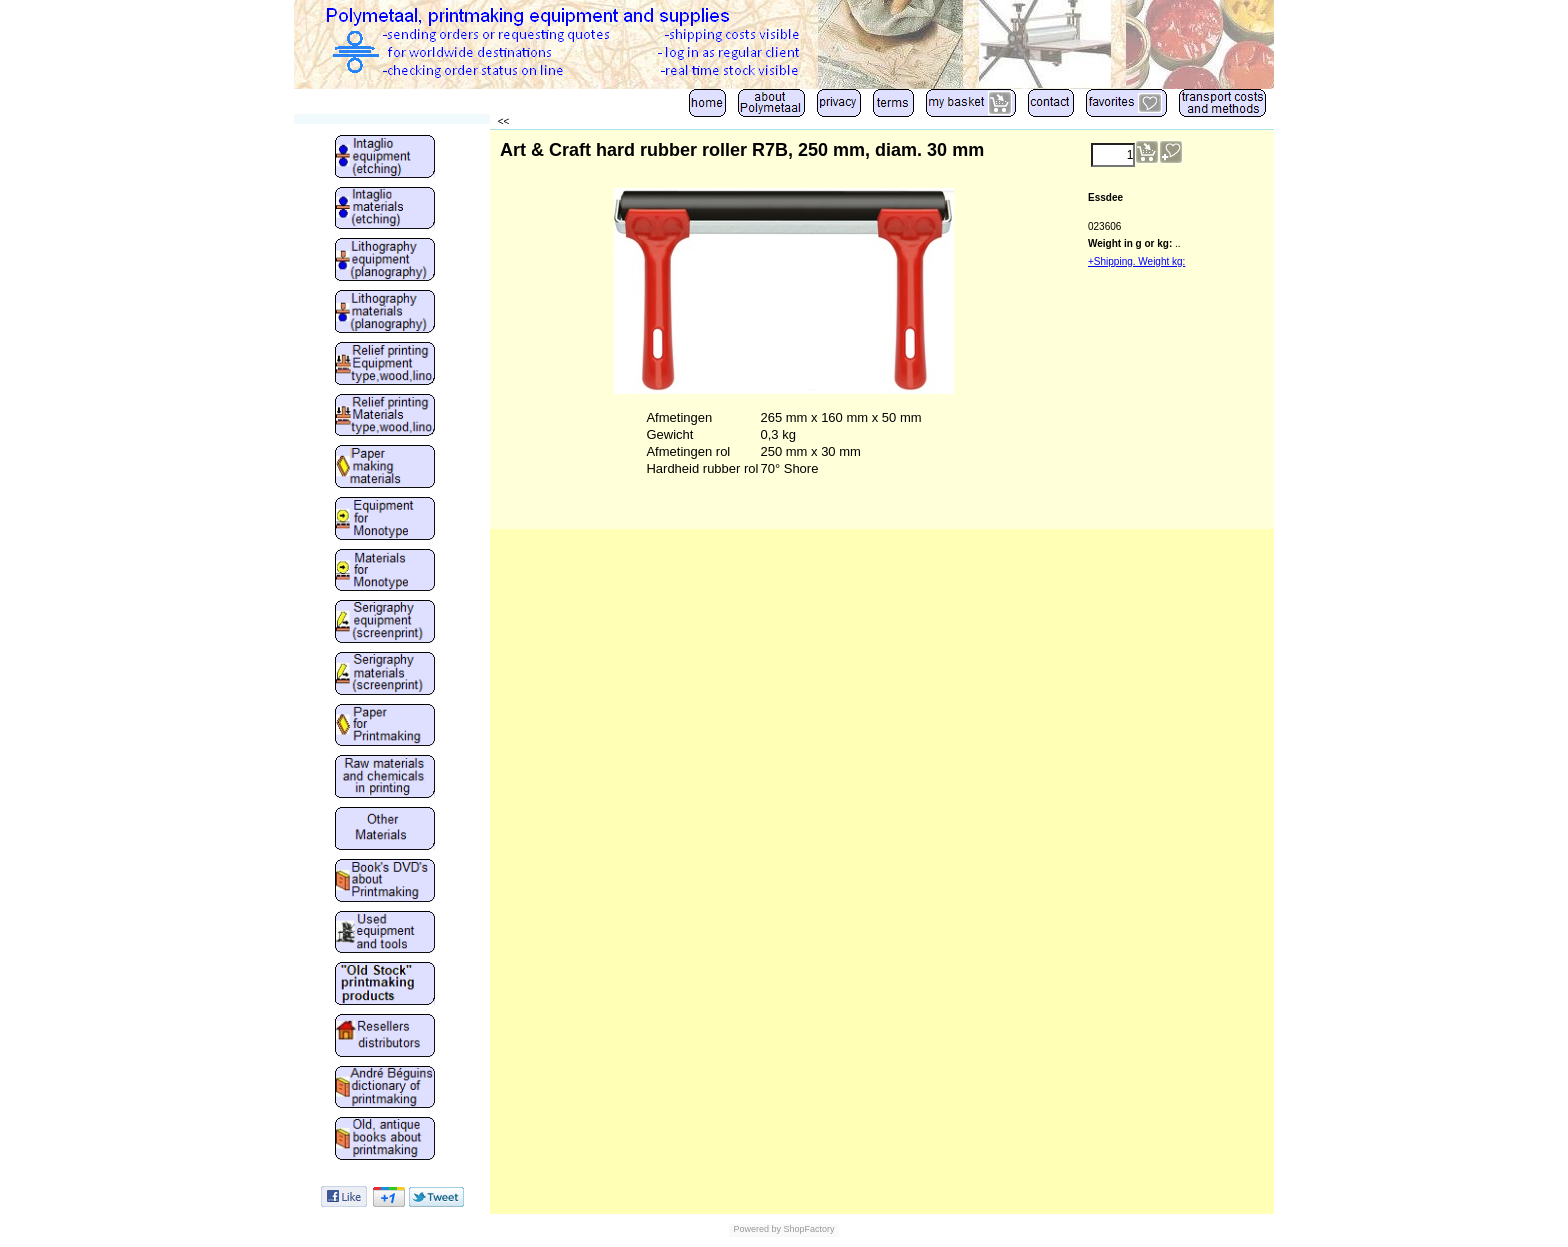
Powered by (757, 1229)
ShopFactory (808, 1229)
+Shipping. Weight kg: (1136, 261)
